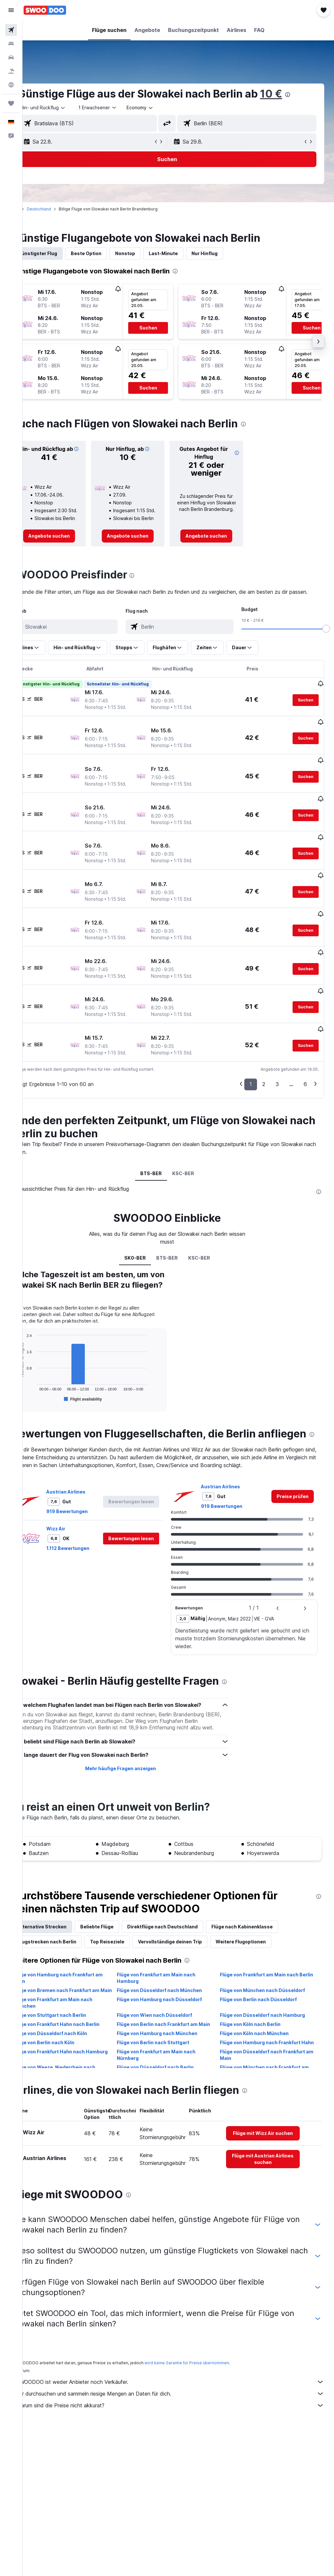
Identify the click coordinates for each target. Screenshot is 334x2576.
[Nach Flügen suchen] (11, 30)
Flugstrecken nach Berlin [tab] (69, 1927)
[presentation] (310, 95)
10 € (293, 93)
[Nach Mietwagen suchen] (11, 57)
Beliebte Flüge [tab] (119, 1912)
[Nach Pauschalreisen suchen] (11, 71)
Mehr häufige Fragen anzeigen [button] (135, 1754)
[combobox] (162, 107)
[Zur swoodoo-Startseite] (44, 10)
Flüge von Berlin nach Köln (66, 2041)
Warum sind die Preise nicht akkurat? (181, 2394)
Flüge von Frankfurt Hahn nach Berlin (79, 2016)
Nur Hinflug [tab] (227, 253)
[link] (69, 542)
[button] (11, 10)
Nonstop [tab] (148, 253)
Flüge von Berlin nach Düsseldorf (265, 1991)
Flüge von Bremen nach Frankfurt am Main (79, 1979)
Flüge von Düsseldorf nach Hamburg (269, 2007)
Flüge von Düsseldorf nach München (174, 1976)
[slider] (326, 643)
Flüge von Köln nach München (261, 2032)
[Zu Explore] (11, 84)
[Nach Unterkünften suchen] (11, 43)
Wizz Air (78, 1508)
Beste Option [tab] (108, 253)
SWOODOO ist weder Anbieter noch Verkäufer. (181, 2370)
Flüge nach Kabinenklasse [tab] (264, 1912)
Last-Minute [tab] (185, 253)
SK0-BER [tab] (146, 1223)
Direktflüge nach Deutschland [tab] (185, 1912)
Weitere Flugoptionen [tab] (263, 1927)
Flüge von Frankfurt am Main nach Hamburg (171, 1963)
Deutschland (61, 209)
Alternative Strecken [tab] (64, 1912)
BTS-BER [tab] (162, 1138)
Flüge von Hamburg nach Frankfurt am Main (80, 1963)
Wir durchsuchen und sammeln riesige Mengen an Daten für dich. (181, 2382)
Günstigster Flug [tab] (60, 253)
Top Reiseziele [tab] (130, 1927)
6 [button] (305, 1049)
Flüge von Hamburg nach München (172, 2032)
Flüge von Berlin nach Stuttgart (168, 2041)
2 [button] (263, 1049)
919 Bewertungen (89, 1491)
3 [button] (277, 1049)
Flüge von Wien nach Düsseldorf (169, 2007)
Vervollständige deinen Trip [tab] (192, 1927)
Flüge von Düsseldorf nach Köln (73, 2032)
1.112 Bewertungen (90, 1527)
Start (36, 209)
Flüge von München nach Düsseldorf (269, 1976)
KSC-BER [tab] (194, 1138)
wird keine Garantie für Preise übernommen (209, 2351)
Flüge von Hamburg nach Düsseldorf (174, 1991)
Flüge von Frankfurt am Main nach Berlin (266, 1963)
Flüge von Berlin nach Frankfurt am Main (172, 2020)
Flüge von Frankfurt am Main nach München (75, 1995)
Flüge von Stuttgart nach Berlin (72, 2007)
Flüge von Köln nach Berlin (257, 2016)
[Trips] (11, 103)
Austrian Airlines (88, 1471)
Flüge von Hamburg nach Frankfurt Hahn (267, 2044)
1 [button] (251, 1049)
